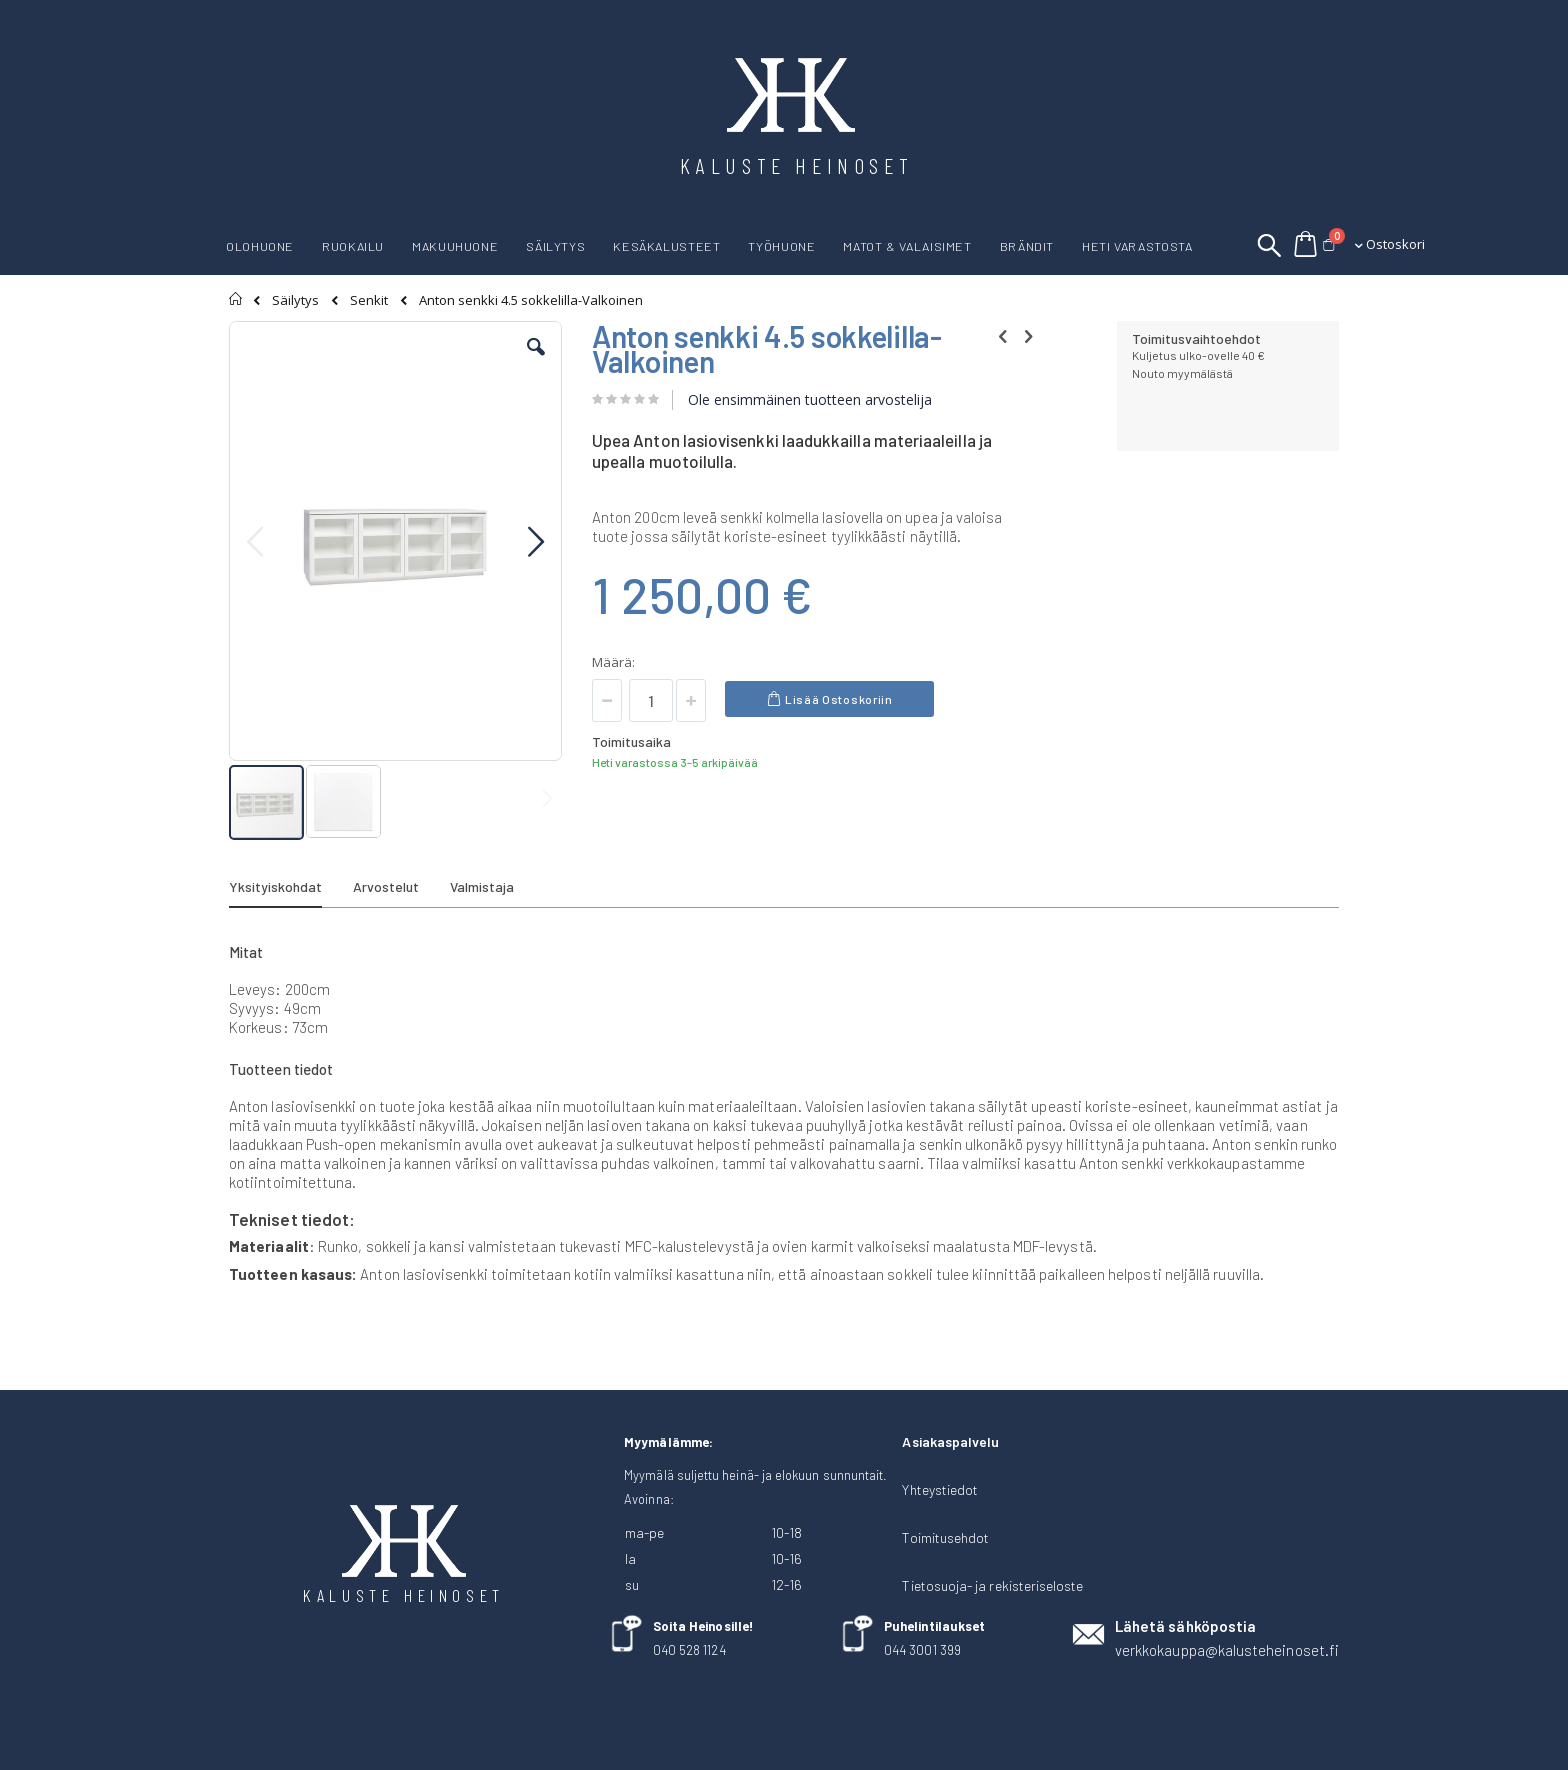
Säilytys (295, 300)
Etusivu (236, 299)
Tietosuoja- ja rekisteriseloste (992, 1585)
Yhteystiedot (940, 1489)
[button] (536, 362)
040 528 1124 (689, 1650)
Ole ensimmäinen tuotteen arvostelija (810, 399)
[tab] (290, 890)
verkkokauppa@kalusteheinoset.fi (1227, 1650)
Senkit (369, 300)
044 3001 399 (922, 1650)
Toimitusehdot (945, 1537)
